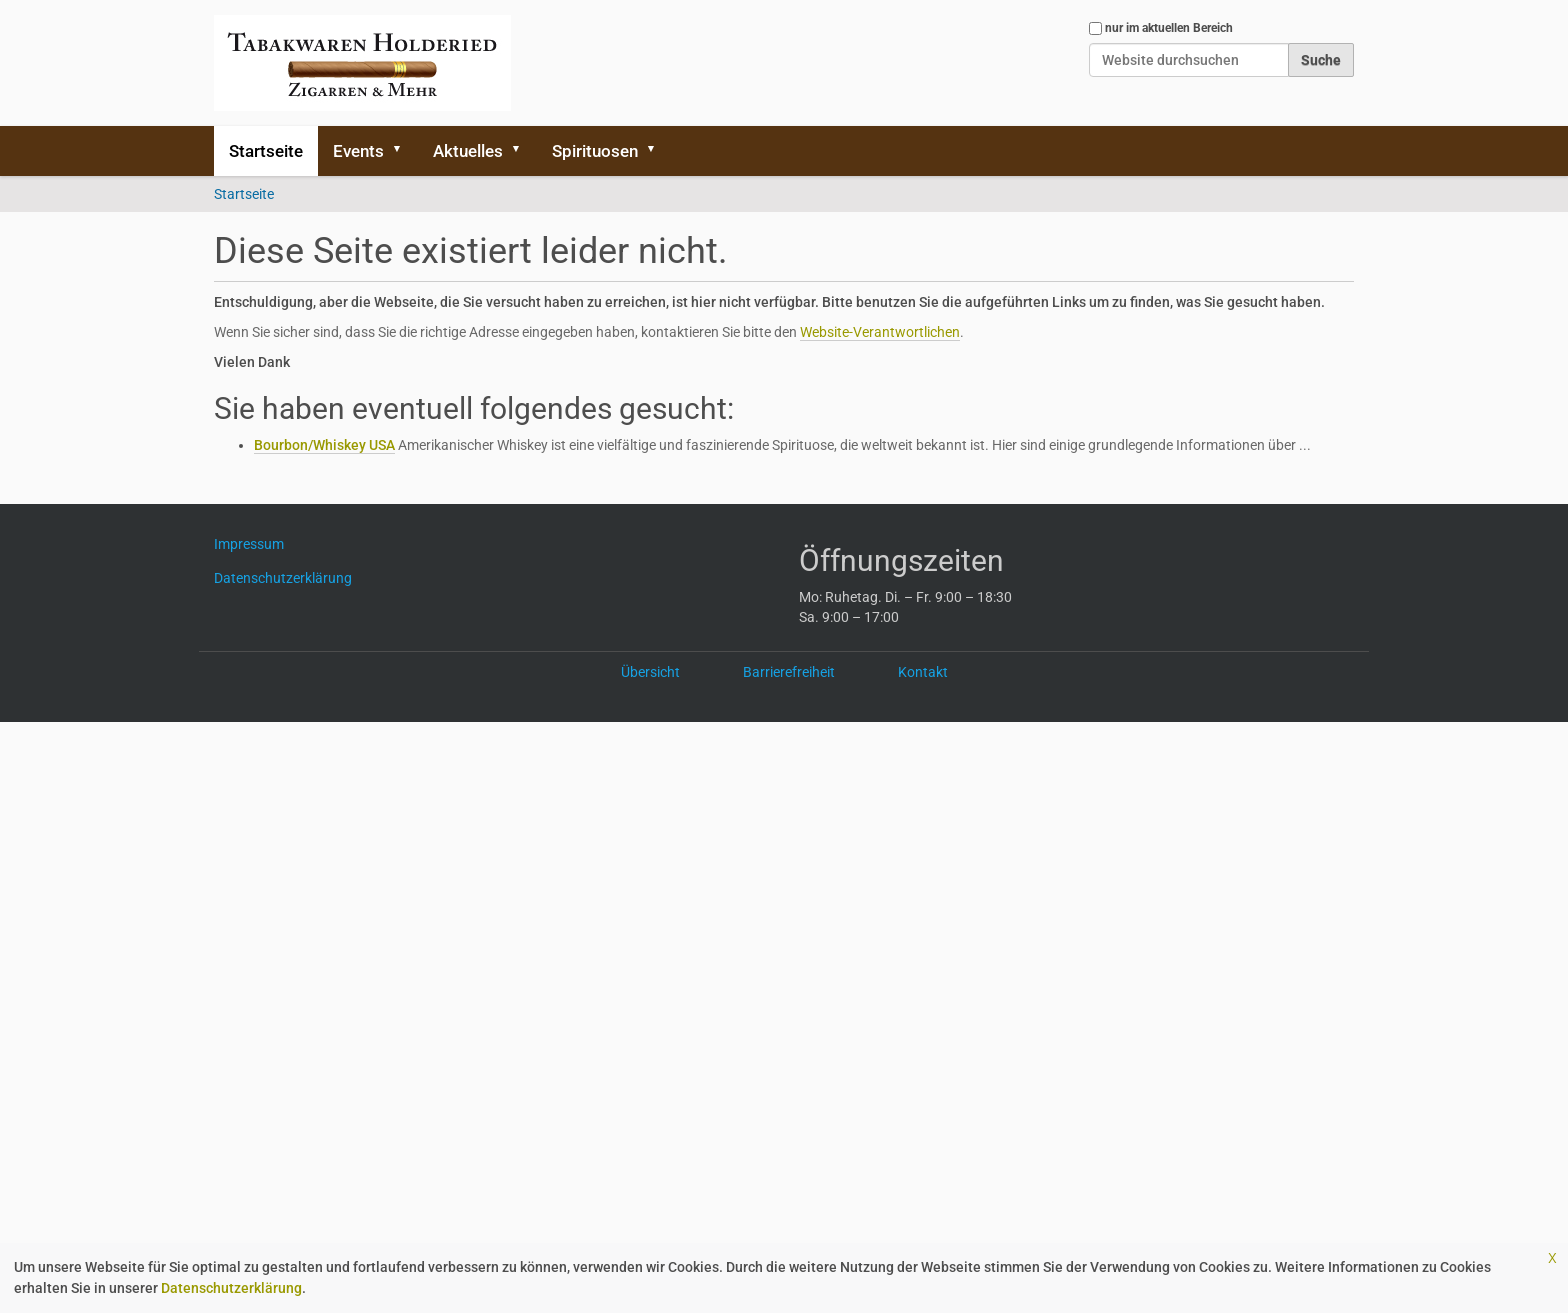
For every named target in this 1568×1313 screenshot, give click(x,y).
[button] (404, 151)
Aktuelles (468, 151)
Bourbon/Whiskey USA (324, 445)
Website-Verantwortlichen (880, 332)
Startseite (266, 151)
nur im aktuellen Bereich (1169, 28)
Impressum (256, 544)
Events (358, 151)
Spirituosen (595, 151)
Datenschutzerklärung (231, 1288)
